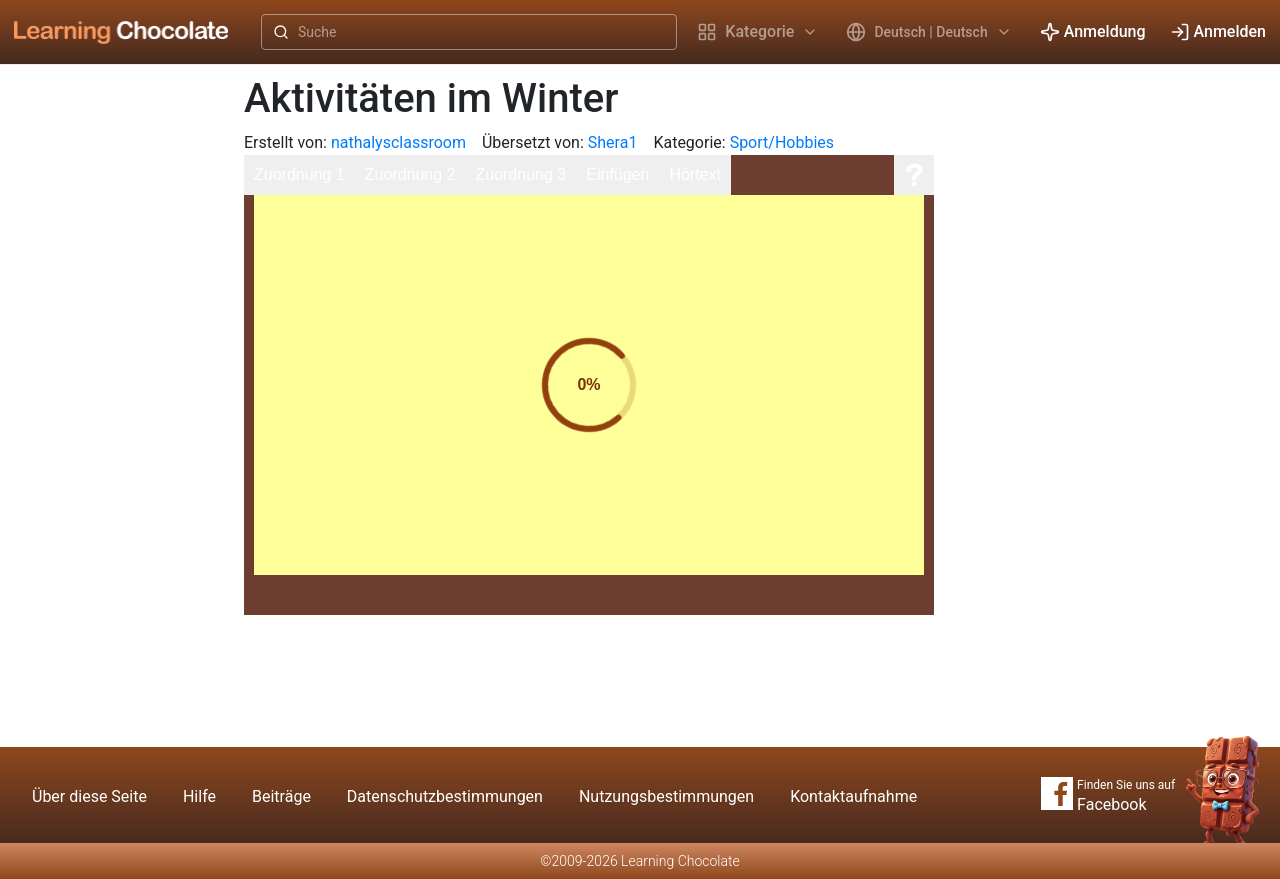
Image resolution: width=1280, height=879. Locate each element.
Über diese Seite (89, 796)
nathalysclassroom (398, 142)
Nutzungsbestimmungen (666, 796)
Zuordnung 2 (410, 174)
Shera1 (613, 142)
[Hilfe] (914, 175)
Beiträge (281, 796)
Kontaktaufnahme (853, 796)
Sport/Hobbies (782, 142)
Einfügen (617, 174)
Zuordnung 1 (299, 174)
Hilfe (199, 796)
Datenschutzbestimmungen (445, 796)
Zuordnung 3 (520, 174)
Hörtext (695, 174)
